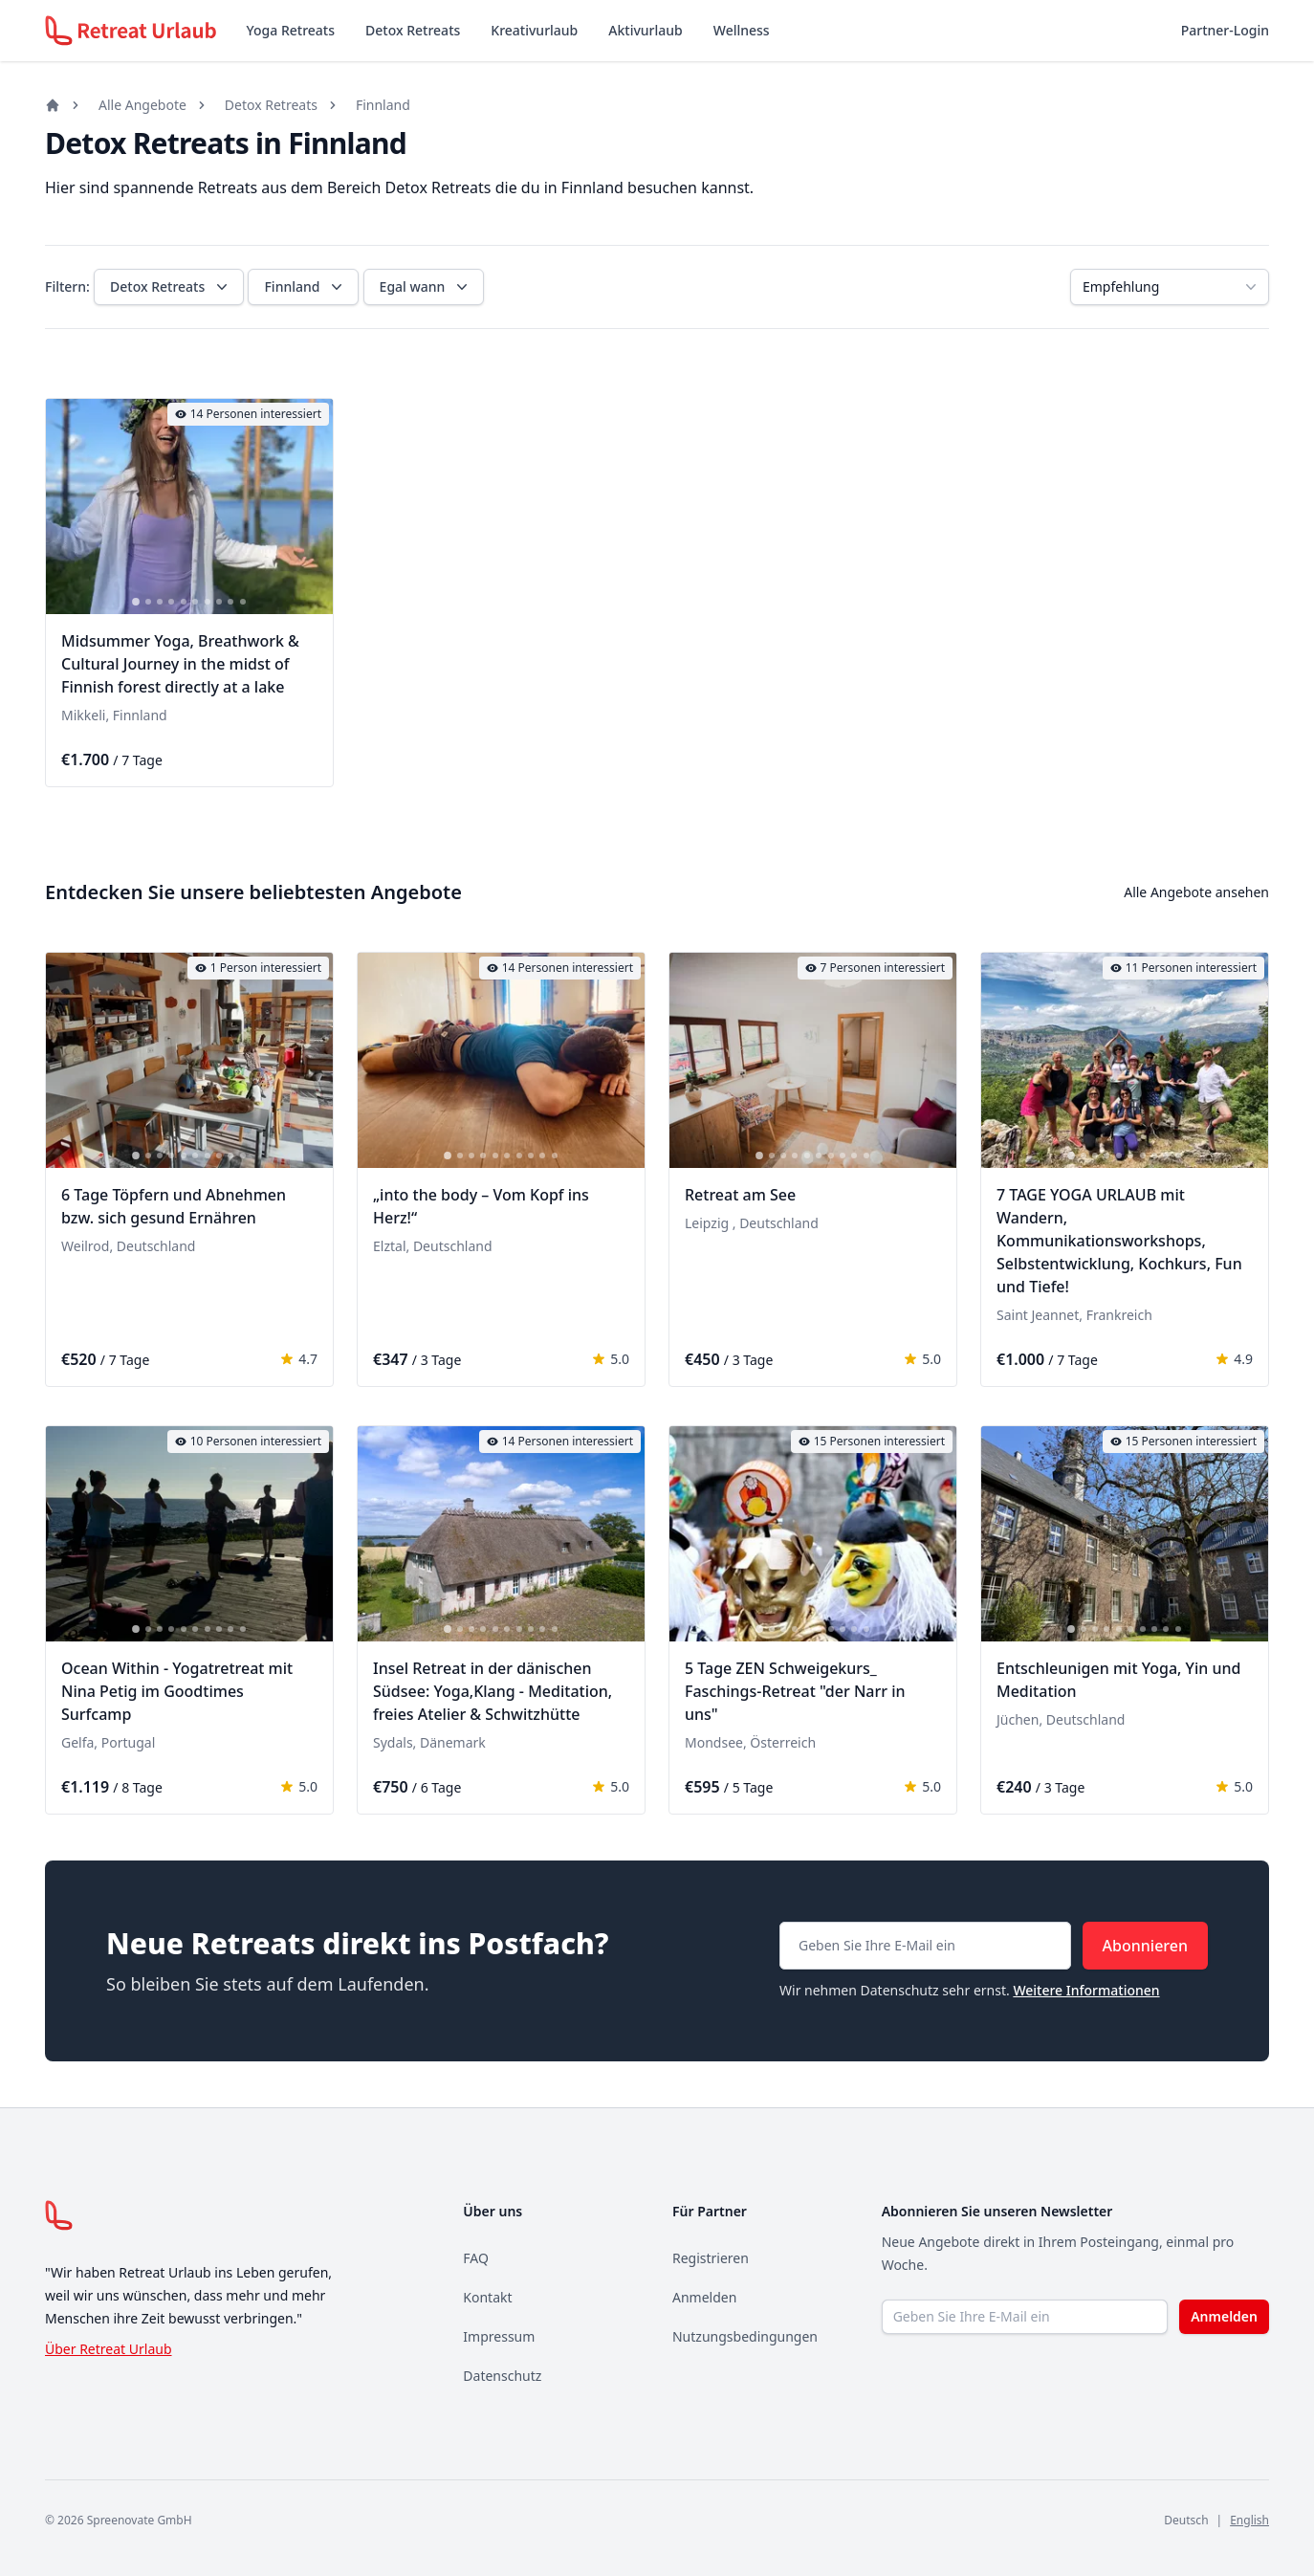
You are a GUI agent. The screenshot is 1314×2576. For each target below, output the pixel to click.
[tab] (136, 601)
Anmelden (704, 2297)
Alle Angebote (142, 105)
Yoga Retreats (291, 30)
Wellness (741, 30)
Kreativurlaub (534, 30)
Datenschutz (502, 2376)
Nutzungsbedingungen (745, 2336)
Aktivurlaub (645, 30)
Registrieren (710, 2258)
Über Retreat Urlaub (108, 2349)
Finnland (383, 105)
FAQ (476, 2258)
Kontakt (487, 2297)
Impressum (499, 2336)
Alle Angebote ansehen (1196, 892)
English (1249, 2520)
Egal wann (426, 287)
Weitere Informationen (1086, 1990)
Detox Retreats (412, 30)
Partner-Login (1225, 30)
